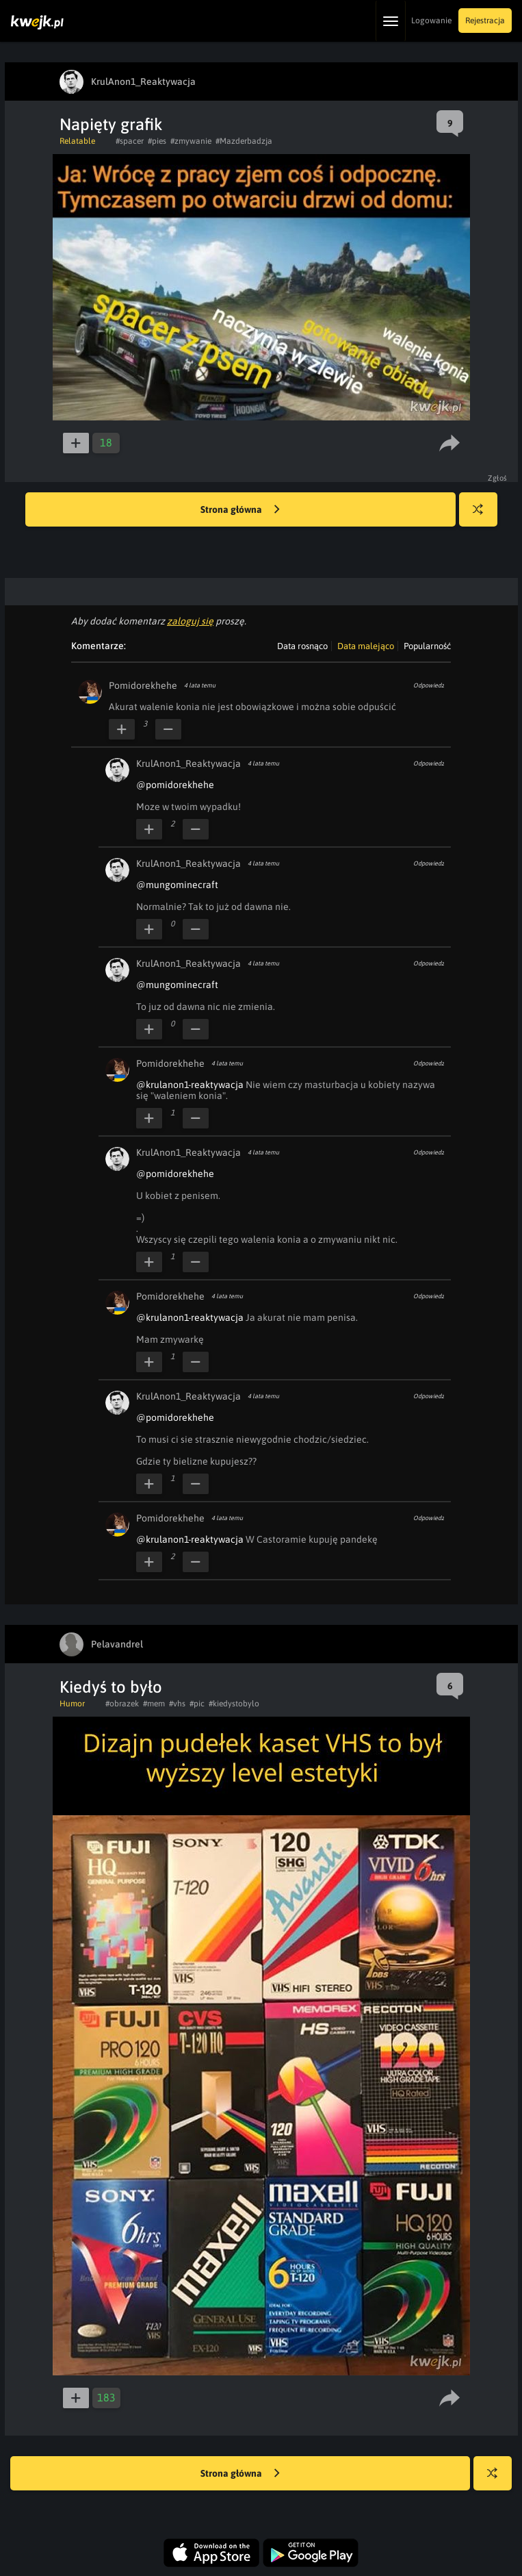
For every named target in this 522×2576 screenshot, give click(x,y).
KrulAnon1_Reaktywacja (188, 763)
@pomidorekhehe (175, 784)
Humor (72, 1703)
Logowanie (431, 20)
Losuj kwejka (483, 516)
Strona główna (240, 510)
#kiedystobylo (234, 1703)
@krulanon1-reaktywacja (190, 1084)
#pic (197, 1703)
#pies (157, 141)
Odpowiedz (428, 685)
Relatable (77, 141)
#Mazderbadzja (244, 141)
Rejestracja (485, 20)
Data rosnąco (302, 646)
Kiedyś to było (111, 1687)
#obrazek (122, 1703)
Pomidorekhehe (143, 685)
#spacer (130, 141)
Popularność (427, 646)
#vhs (177, 1703)
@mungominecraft (177, 884)
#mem (154, 1703)
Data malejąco (365, 646)
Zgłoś (498, 478)
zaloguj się (190, 621)
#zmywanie (190, 141)
